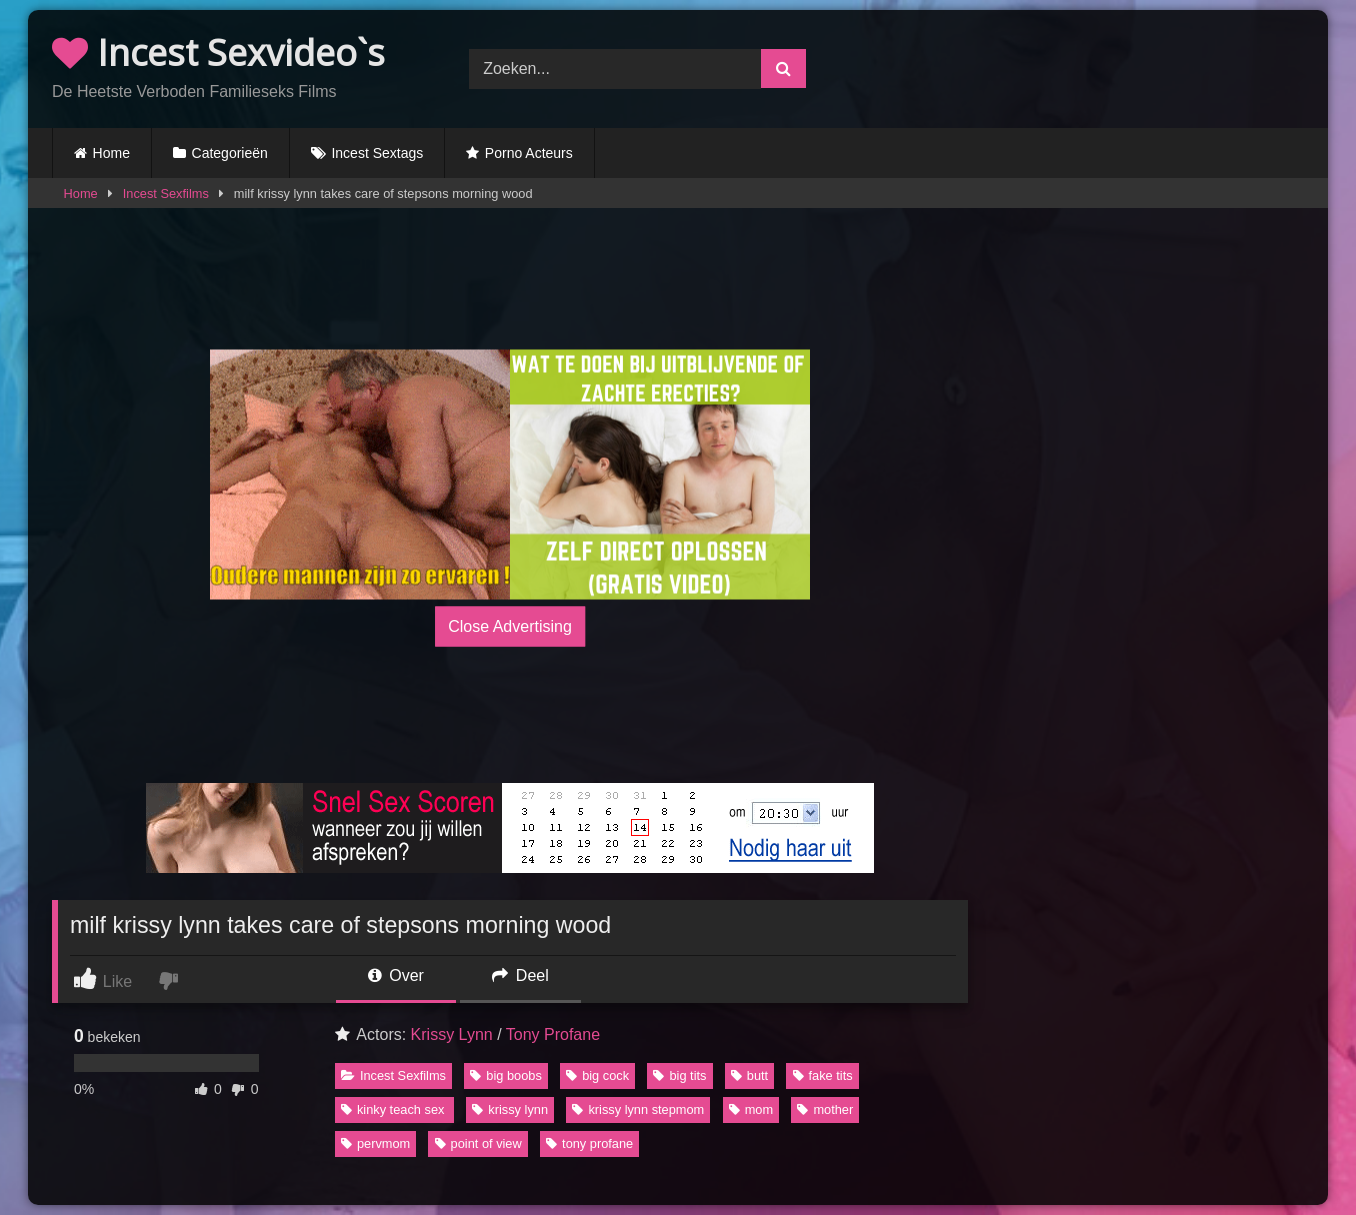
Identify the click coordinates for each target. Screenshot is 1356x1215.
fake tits (823, 1075)
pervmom (375, 1143)
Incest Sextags (377, 153)
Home (111, 153)
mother (825, 1109)
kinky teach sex (394, 1109)
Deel (520, 975)
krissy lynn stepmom (638, 1109)
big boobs (506, 1075)
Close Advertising (510, 625)
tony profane (589, 1143)
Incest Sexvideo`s (218, 52)
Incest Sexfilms (166, 193)
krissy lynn (510, 1109)
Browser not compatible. (1095, 66)
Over (396, 975)
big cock (597, 1075)
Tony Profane (553, 1034)
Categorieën (230, 153)
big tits (679, 1075)
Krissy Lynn (452, 1034)
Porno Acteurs (529, 153)
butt (749, 1075)
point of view (478, 1143)
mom (751, 1109)
